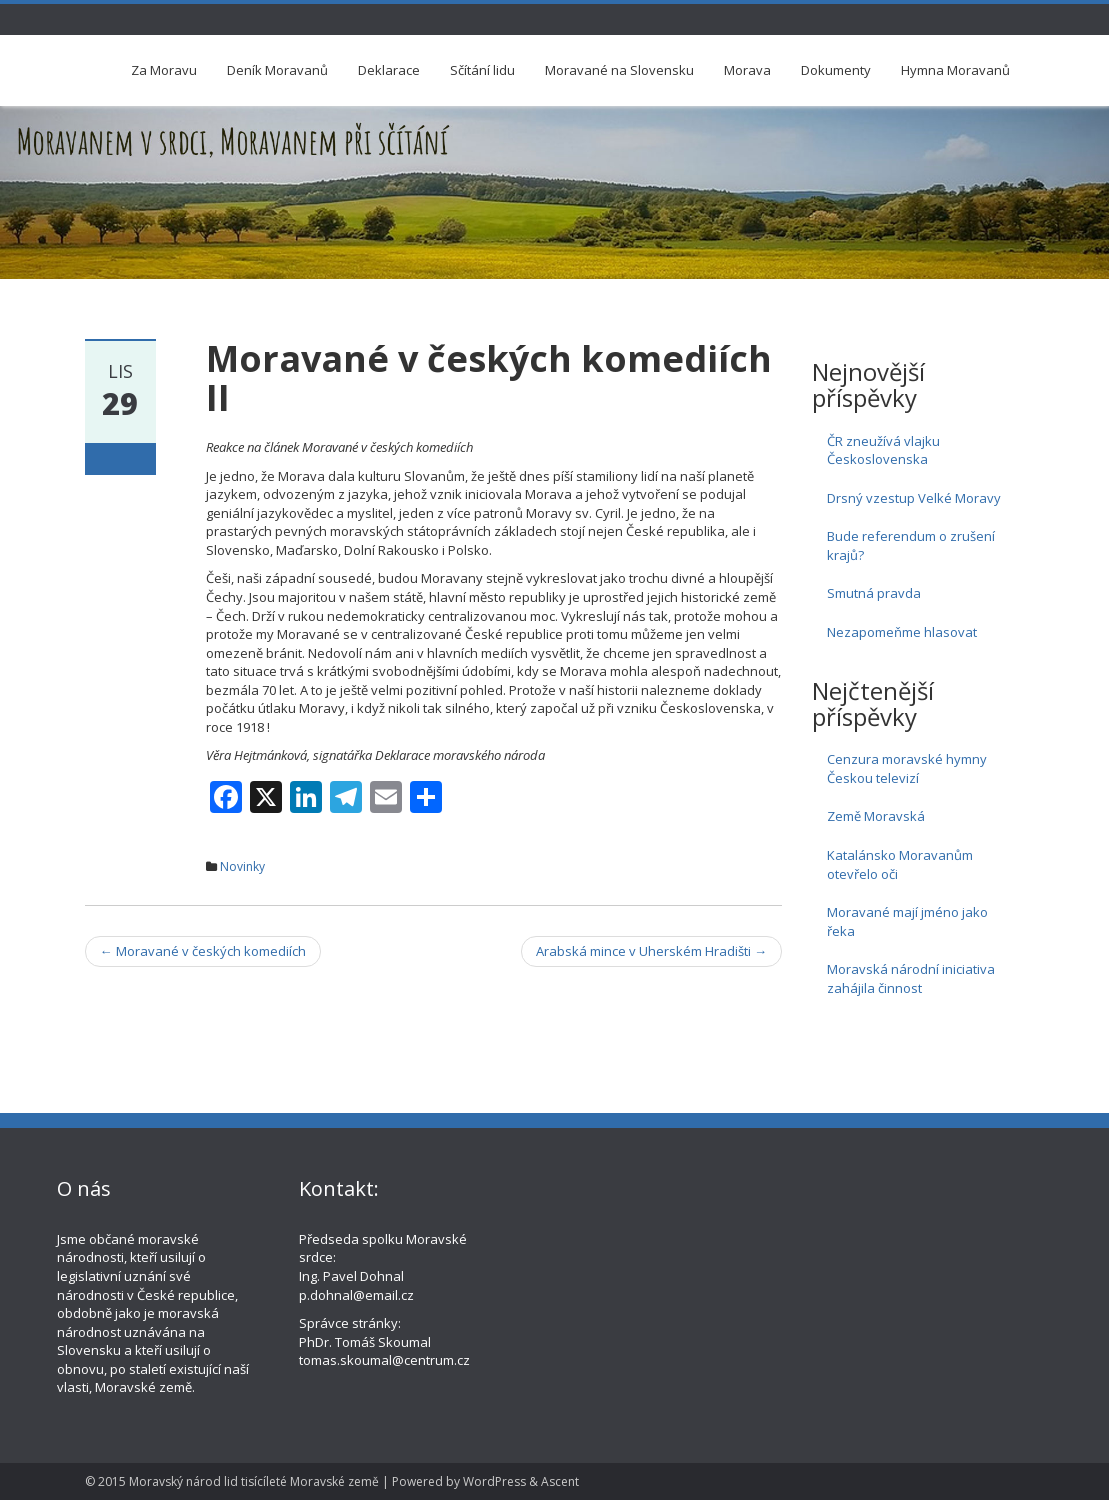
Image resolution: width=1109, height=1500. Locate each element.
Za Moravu (164, 70)
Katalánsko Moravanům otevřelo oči (900, 864)
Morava (747, 70)
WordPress (494, 1481)
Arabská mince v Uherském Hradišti (651, 951)
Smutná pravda (874, 593)
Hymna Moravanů (955, 70)
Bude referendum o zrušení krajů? (911, 545)
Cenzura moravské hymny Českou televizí (907, 768)
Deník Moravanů (277, 70)
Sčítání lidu (482, 70)
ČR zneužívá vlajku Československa (883, 450)
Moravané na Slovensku (619, 70)
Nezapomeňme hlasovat (902, 632)
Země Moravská (876, 816)
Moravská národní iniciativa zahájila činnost (911, 978)
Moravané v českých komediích (203, 951)
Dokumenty (836, 70)
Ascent (560, 1481)
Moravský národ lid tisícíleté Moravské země (254, 1481)
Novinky (242, 866)
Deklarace (389, 70)
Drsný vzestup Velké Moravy (914, 498)
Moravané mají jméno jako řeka (907, 921)
